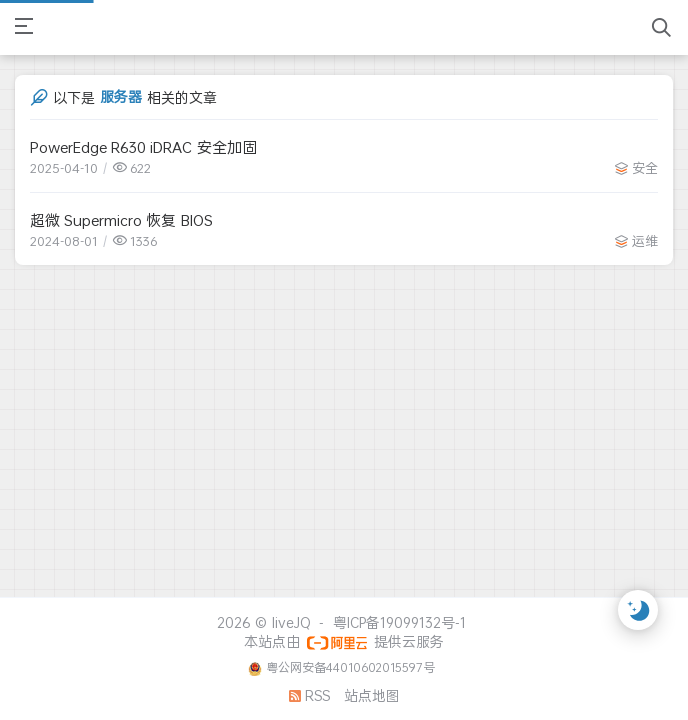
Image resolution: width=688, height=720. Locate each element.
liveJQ (291, 622)
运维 (645, 241)
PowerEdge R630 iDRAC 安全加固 (143, 147)
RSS (309, 695)
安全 (645, 168)
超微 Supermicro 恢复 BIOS (121, 220)
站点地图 (372, 695)
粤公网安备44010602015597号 (350, 667)
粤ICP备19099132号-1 (399, 622)
